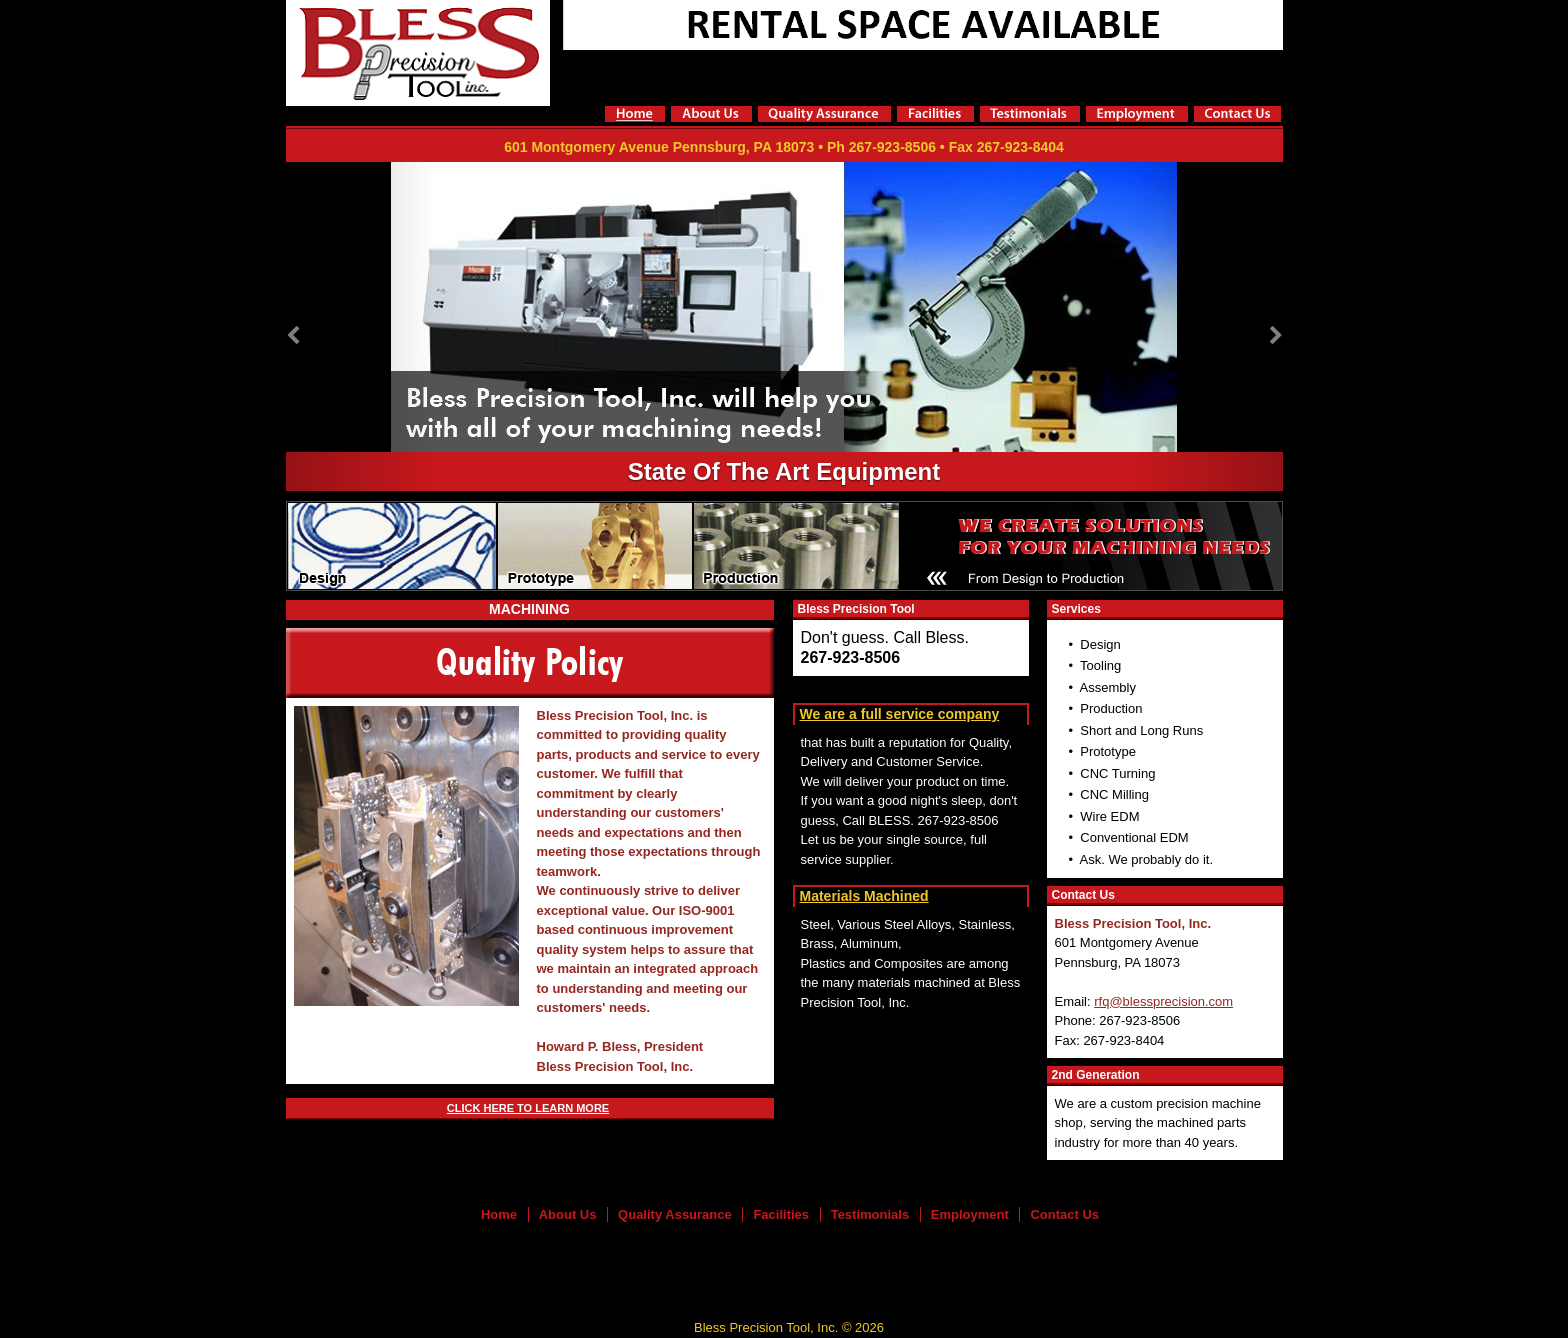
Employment (970, 1214)
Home (499, 1214)
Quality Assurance (675, 1214)
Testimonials (870, 1214)
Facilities (781, 1214)
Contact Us (1064, 1214)
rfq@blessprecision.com (1163, 1001)
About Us (568, 1214)
